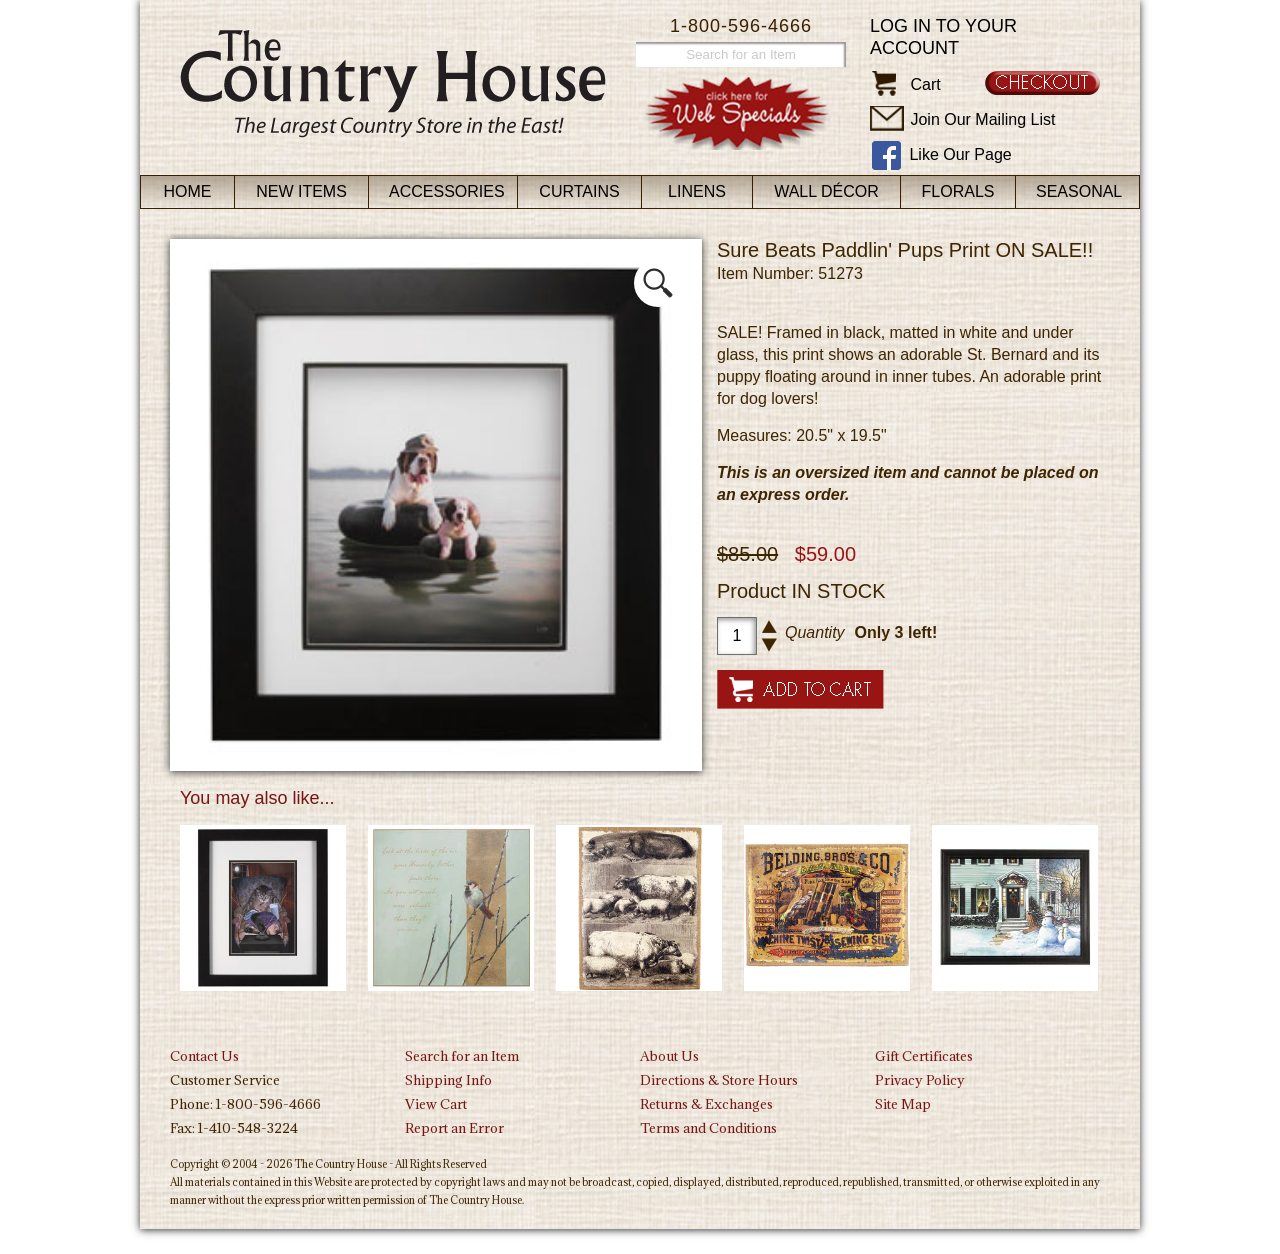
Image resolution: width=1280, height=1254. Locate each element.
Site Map (903, 1104)
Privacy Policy (920, 1080)
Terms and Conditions (708, 1128)
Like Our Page (960, 154)
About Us (669, 1056)
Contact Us (204, 1056)
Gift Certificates (924, 1056)
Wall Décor (826, 191)
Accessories (447, 191)
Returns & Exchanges (706, 1104)
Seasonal (1079, 191)
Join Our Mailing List (982, 119)
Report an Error (454, 1128)
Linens (697, 191)
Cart (925, 84)
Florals (958, 191)
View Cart (436, 1104)
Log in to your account (943, 37)
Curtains (579, 191)
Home (188, 191)
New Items (301, 191)
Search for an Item (462, 1056)
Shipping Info (448, 1080)
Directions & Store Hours (719, 1080)
